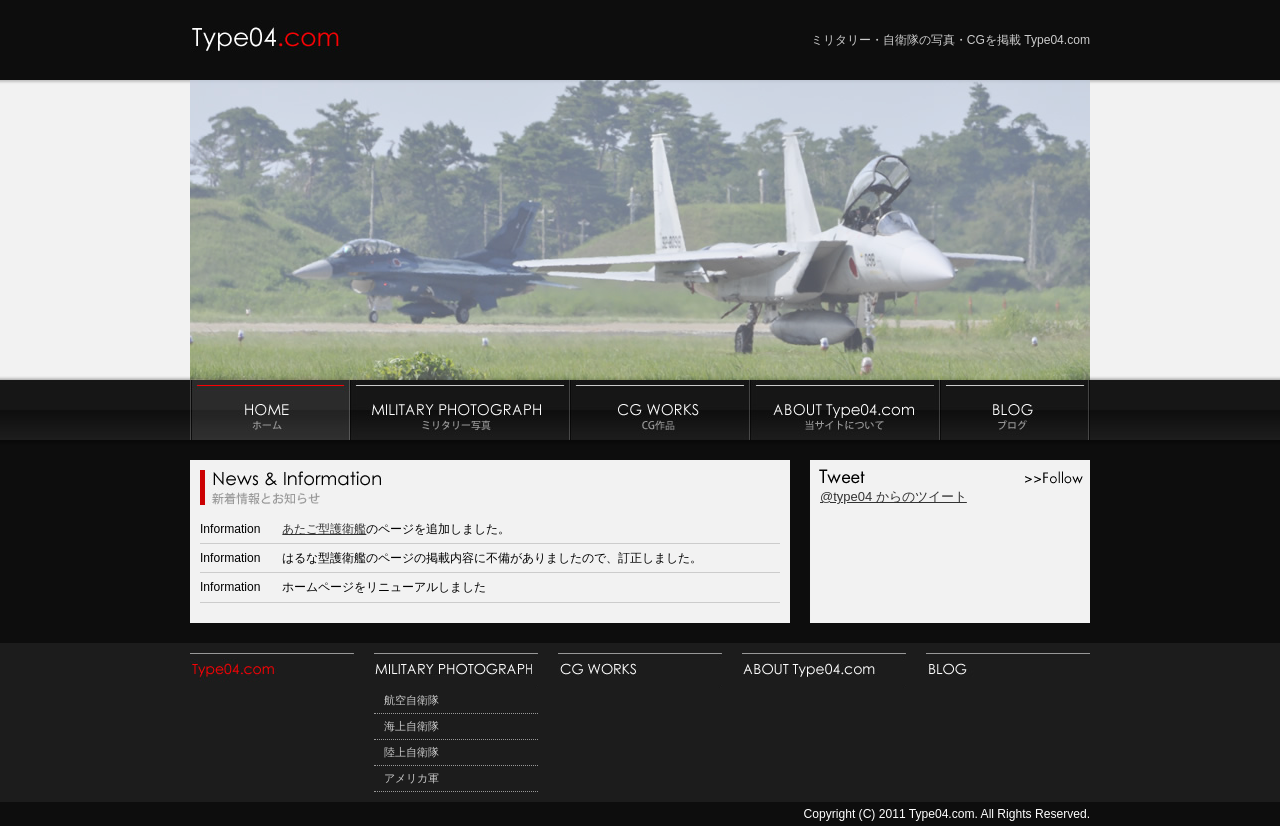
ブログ (1015, 410)
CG (640, 670)
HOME (272, 670)
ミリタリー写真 (460, 410)
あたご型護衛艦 (324, 529)
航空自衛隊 (411, 700)
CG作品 (660, 410)
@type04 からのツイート (893, 496)
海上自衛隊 (411, 726)
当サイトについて (845, 410)
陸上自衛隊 (411, 752)
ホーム (270, 410)
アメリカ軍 (411, 778)
